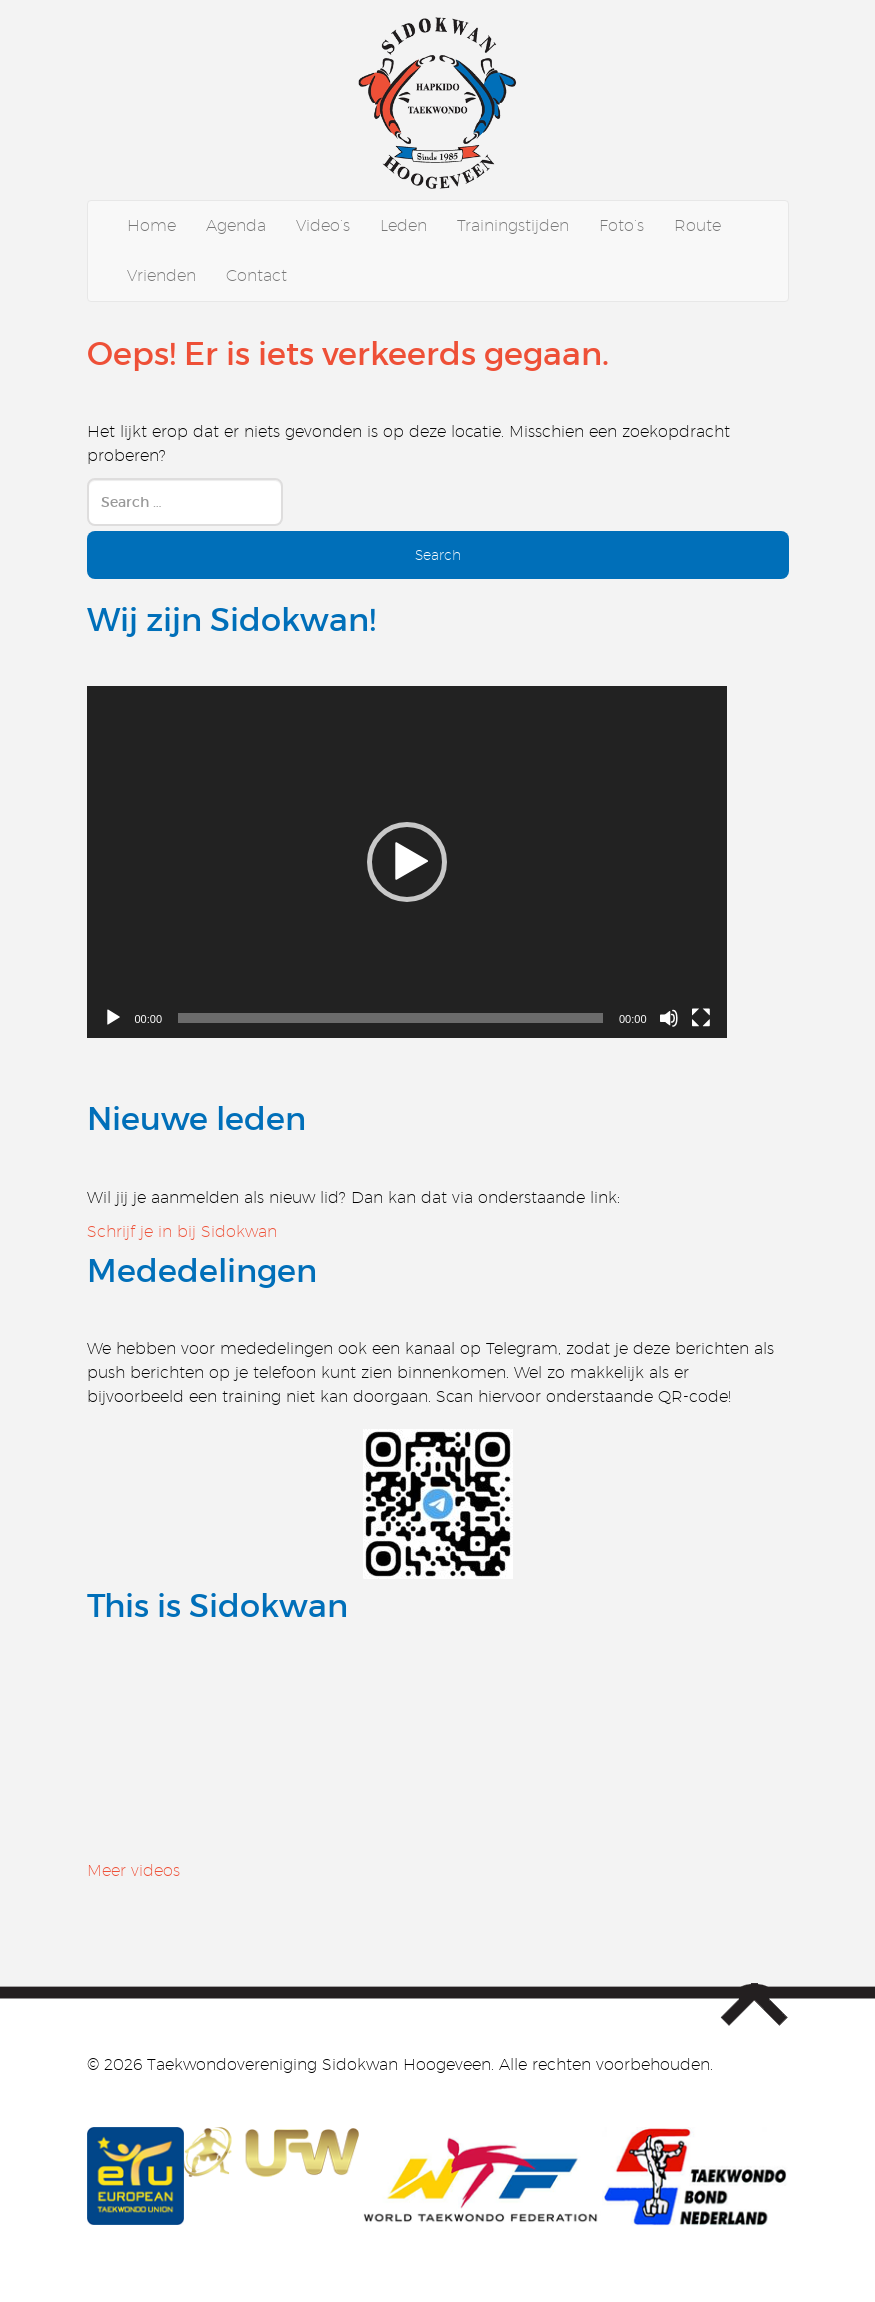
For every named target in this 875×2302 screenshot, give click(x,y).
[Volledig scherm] (701, 1018)
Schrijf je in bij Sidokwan (182, 1231)
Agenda (236, 225)
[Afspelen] (113, 1018)
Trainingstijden (513, 225)
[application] (407, 862)
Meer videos (133, 1870)
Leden (403, 225)
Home (151, 225)
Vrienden (161, 275)
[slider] (390, 1018)
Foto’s (621, 225)
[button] (407, 862)
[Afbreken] (669, 1018)
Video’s (323, 225)
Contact (256, 275)
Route (697, 225)
